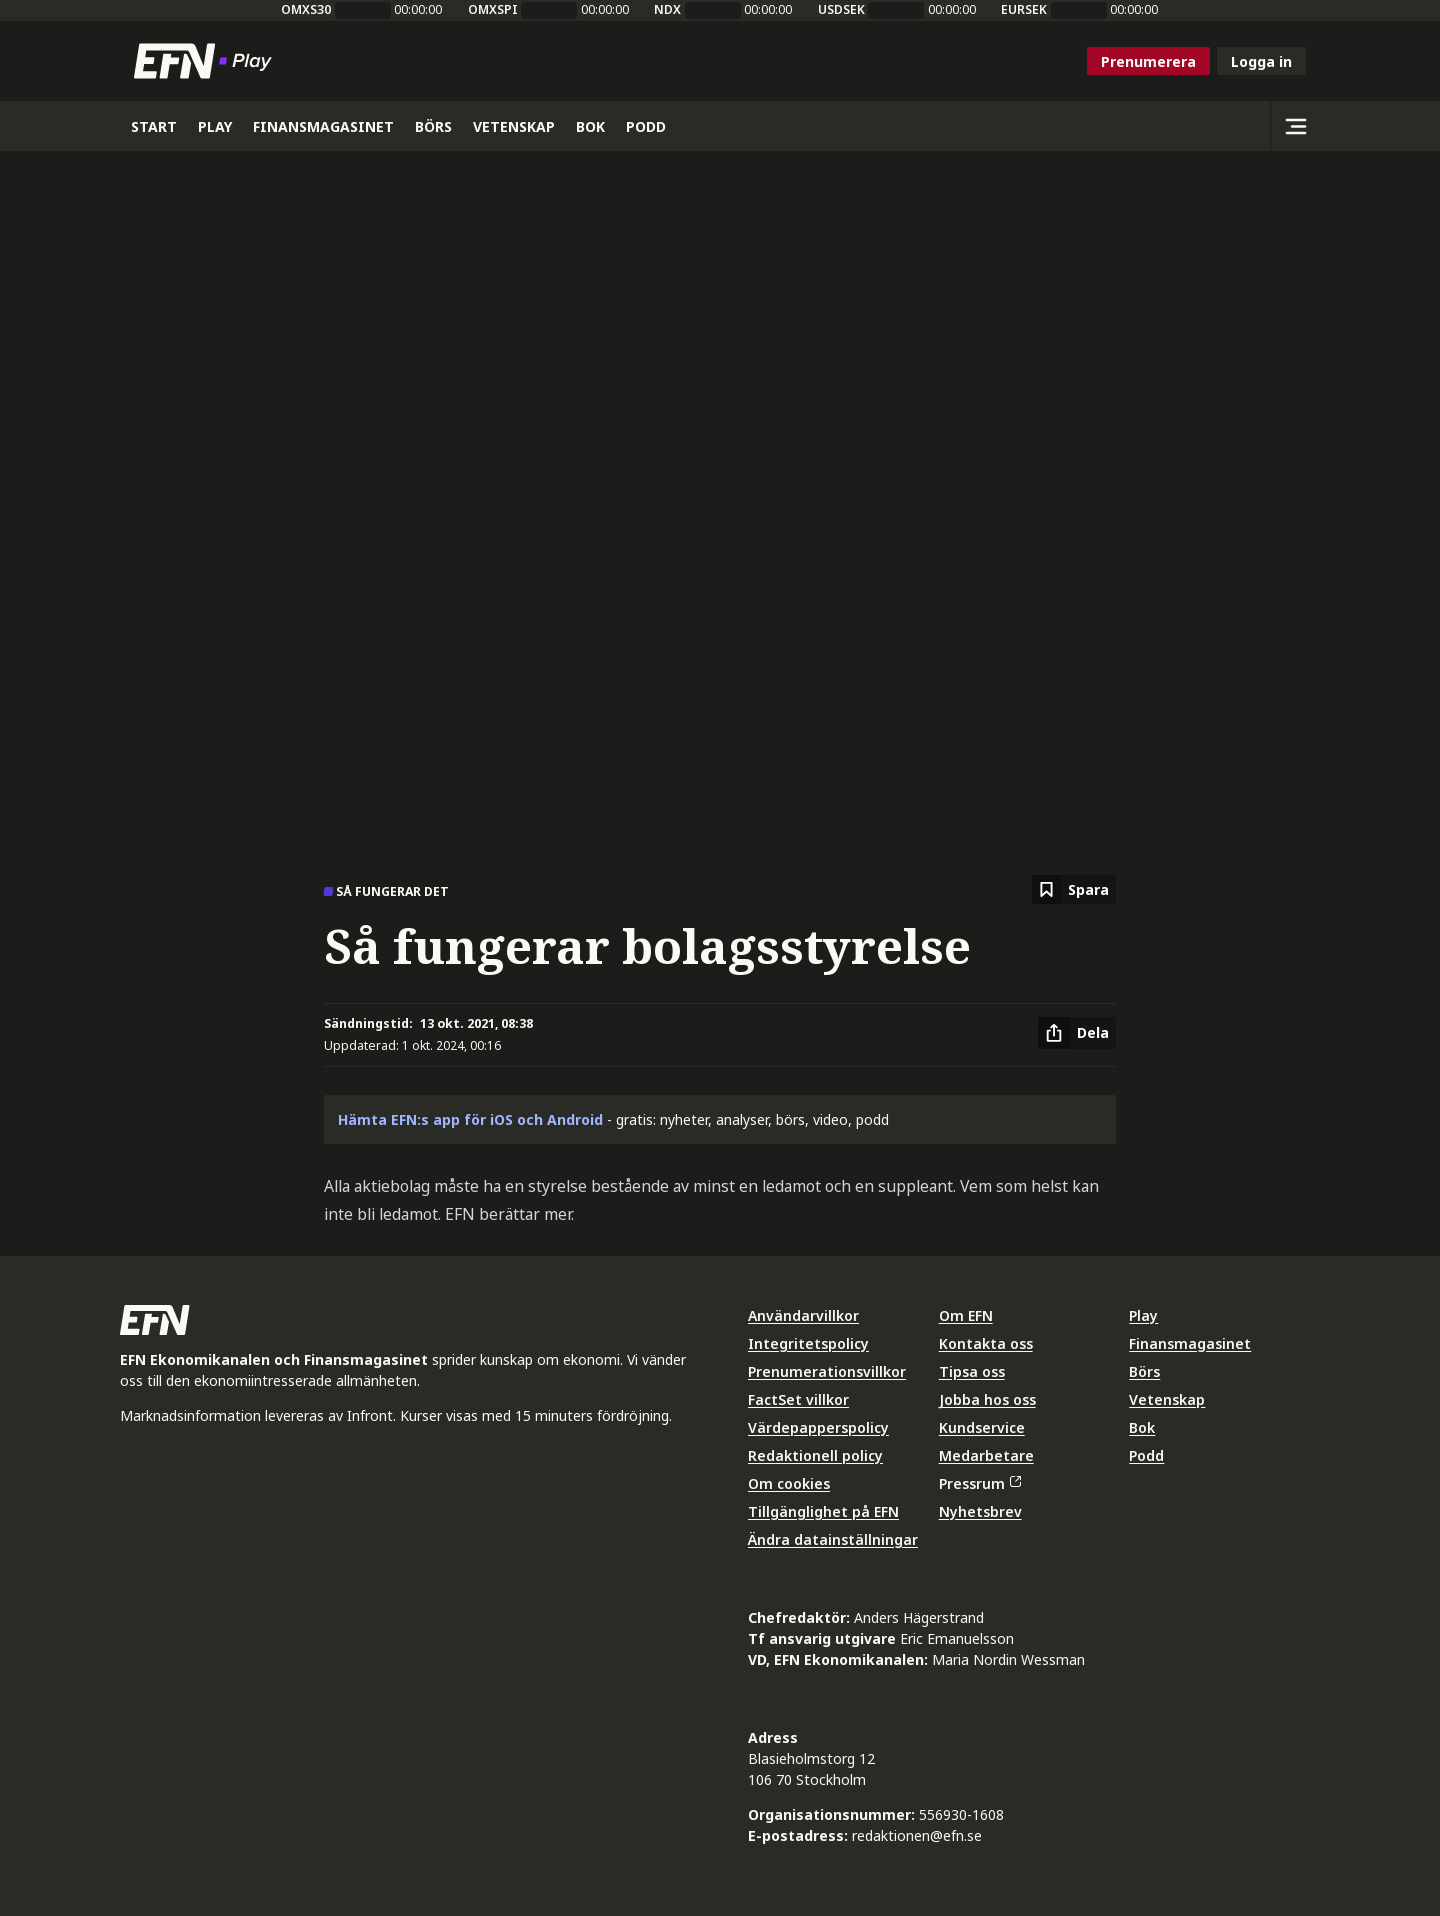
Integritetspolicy (808, 1343)
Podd (1146, 1455)
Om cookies (789, 1483)
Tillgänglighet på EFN (823, 1511)
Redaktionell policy (815, 1455)
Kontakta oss (986, 1343)
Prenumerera (1148, 61)
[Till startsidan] (207, 61)
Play (1143, 1315)
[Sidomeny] (1295, 126)
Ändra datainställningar (833, 1539)
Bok (1142, 1427)
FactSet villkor (798, 1399)
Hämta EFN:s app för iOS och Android (470, 1119)
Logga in (1261, 61)
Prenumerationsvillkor (827, 1371)
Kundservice (982, 1427)
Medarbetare (986, 1455)
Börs (1144, 1371)
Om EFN (966, 1315)
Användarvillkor (803, 1315)
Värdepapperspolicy (818, 1427)
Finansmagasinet (1190, 1343)
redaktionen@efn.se (917, 1835)
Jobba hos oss (987, 1399)
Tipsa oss (972, 1371)
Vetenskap (1167, 1399)
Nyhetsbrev (980, 1511)
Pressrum (980, 1483)
